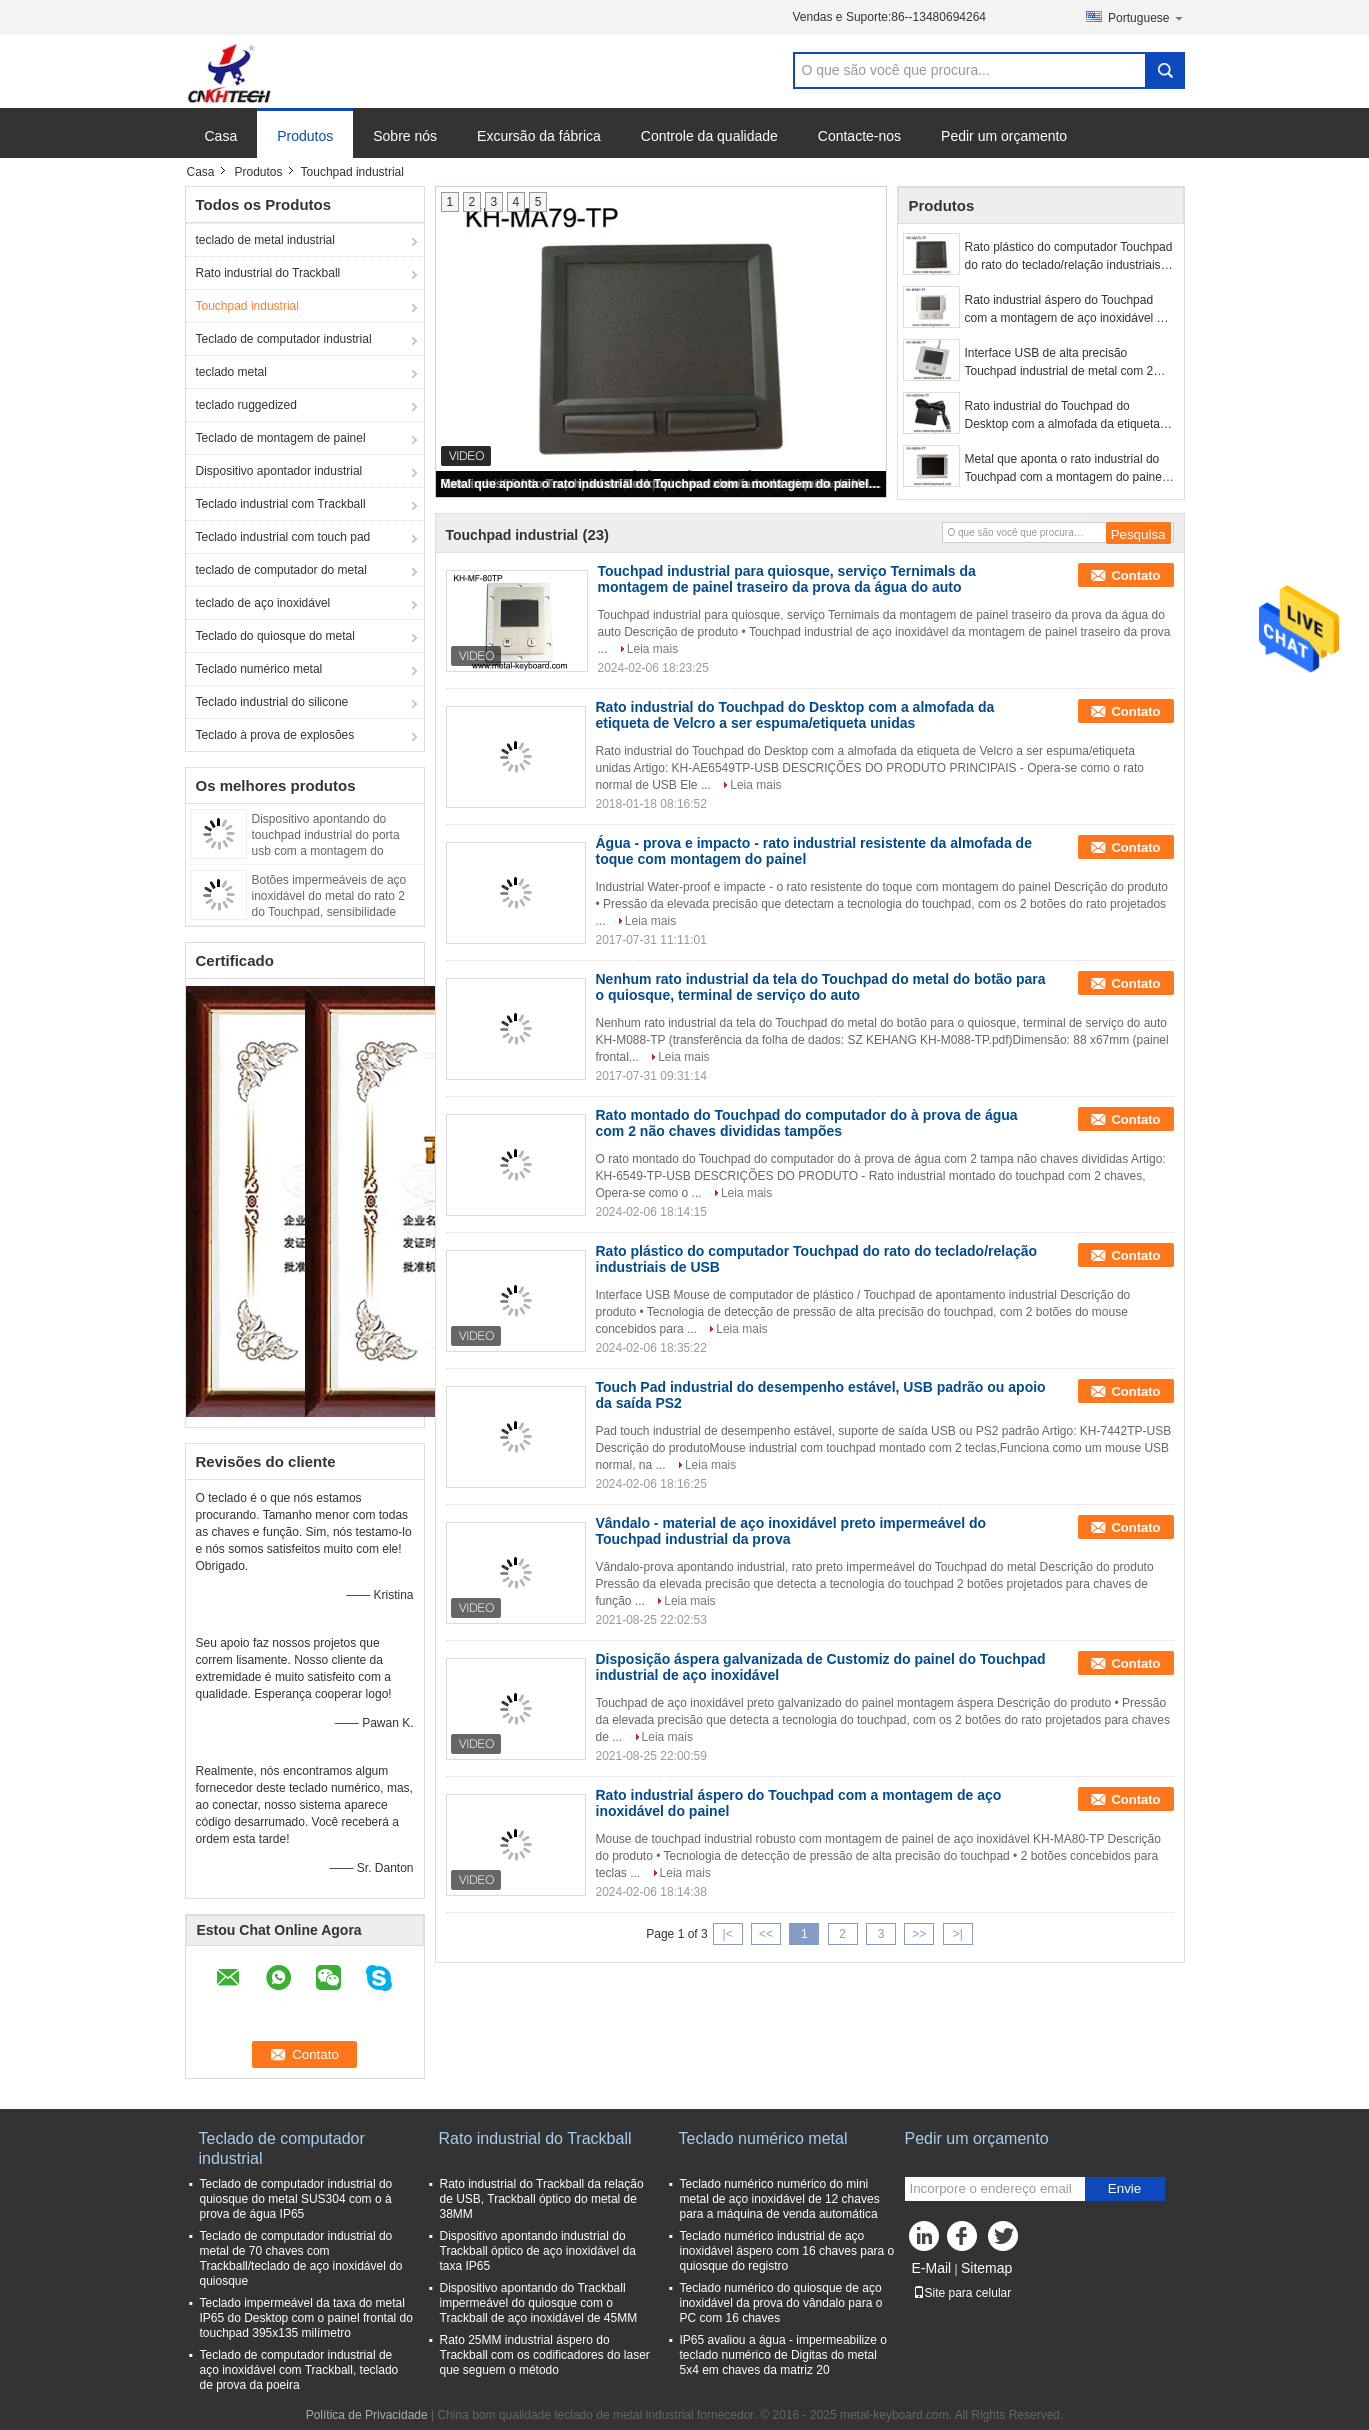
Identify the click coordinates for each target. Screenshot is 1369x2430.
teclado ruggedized (246, 405)
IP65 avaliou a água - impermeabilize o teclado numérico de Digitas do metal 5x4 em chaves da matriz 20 (783, 2355)
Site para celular (962, 2293)
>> (919, 1934)
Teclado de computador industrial (284, 339)
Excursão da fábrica (539, 136)
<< (766, 1934)
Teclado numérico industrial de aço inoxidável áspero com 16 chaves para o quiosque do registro (787, 2251)
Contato (1135, 575)
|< (728, 1934)
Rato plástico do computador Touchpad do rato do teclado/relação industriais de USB (1069, 257)
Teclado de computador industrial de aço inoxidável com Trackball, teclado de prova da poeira (299, 2370)
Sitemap (986, 2268)
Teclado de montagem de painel (281, 438)
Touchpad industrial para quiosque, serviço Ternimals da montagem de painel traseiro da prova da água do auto (787, 579)
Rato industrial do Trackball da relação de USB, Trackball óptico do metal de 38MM (542, 2199)
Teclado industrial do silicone (272, 702)
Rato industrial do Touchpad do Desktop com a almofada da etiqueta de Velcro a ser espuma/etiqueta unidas (1062, 416)
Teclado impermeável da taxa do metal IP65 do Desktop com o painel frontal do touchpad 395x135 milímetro (306, 2318)
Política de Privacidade (367, 2415)
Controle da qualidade (709, 136)
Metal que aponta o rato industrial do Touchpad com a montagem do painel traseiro (662, 484)
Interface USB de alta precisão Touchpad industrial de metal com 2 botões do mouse (1059, 363)
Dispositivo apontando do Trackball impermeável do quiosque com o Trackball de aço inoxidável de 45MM (539, 2303)
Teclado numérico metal (259, 669)
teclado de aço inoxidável (263, 603)
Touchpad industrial (247, 306)
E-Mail (932, 2268)
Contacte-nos (859, 136)
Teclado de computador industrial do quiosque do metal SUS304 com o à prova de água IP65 (296, 2199)
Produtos (305, 136)
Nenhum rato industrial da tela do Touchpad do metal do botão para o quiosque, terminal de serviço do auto (821, 987)
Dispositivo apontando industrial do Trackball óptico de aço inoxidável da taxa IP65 (538, 2251)
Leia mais (652, 649)
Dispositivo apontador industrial (279, 471)
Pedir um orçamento (1004, 136)
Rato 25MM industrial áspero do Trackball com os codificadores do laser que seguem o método (545, 2355)
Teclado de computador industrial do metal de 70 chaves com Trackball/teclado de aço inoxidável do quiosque (301, 2258)
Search (1165, 70)
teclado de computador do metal (281, 570)
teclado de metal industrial (265, 240)
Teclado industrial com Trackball (281, 504)
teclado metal (231, 372)
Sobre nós (405, 136)
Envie (1124, 2188)
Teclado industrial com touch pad (283, 537)
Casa (221, 136)
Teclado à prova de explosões (275, 735)
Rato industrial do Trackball (268, 273)
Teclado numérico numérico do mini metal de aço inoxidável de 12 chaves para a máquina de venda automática (780, 2199)
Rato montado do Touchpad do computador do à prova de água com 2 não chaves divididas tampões (807, 1123)
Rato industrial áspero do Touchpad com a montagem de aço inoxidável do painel (1067, 310)
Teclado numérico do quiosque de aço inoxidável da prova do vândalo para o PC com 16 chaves (781, 2303)
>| (958, 1934)
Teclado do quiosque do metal (275, 636)
